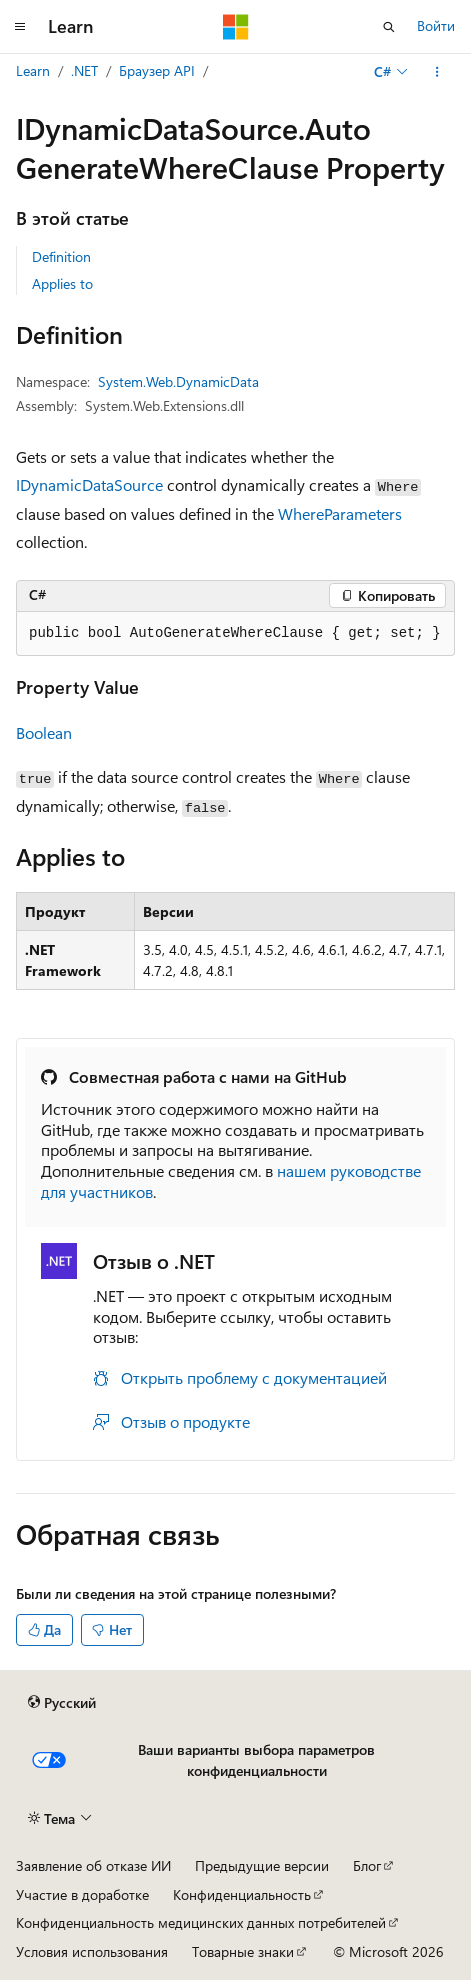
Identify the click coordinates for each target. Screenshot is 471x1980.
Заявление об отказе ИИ (93, 1865)
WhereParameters (340, 513)
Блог (367, 1865)
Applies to (62, 283)
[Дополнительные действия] (437, 72)
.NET (84, 70)
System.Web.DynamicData (178, 381)
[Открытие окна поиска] (389, 27)
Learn (33, 70)
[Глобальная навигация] (20, 27)
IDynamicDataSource (89, 484)
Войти (436, 25)
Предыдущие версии (262, 1865)
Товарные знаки (243, 1951)
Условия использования (92, 1951)
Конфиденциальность (242, 1894)
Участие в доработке (82, 1894)
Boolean (44, 732)
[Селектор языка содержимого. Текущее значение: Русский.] (62, 1703)
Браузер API (157, 70)
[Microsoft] (236, 27)
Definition (61, 256)
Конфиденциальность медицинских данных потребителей (201, 1922)
